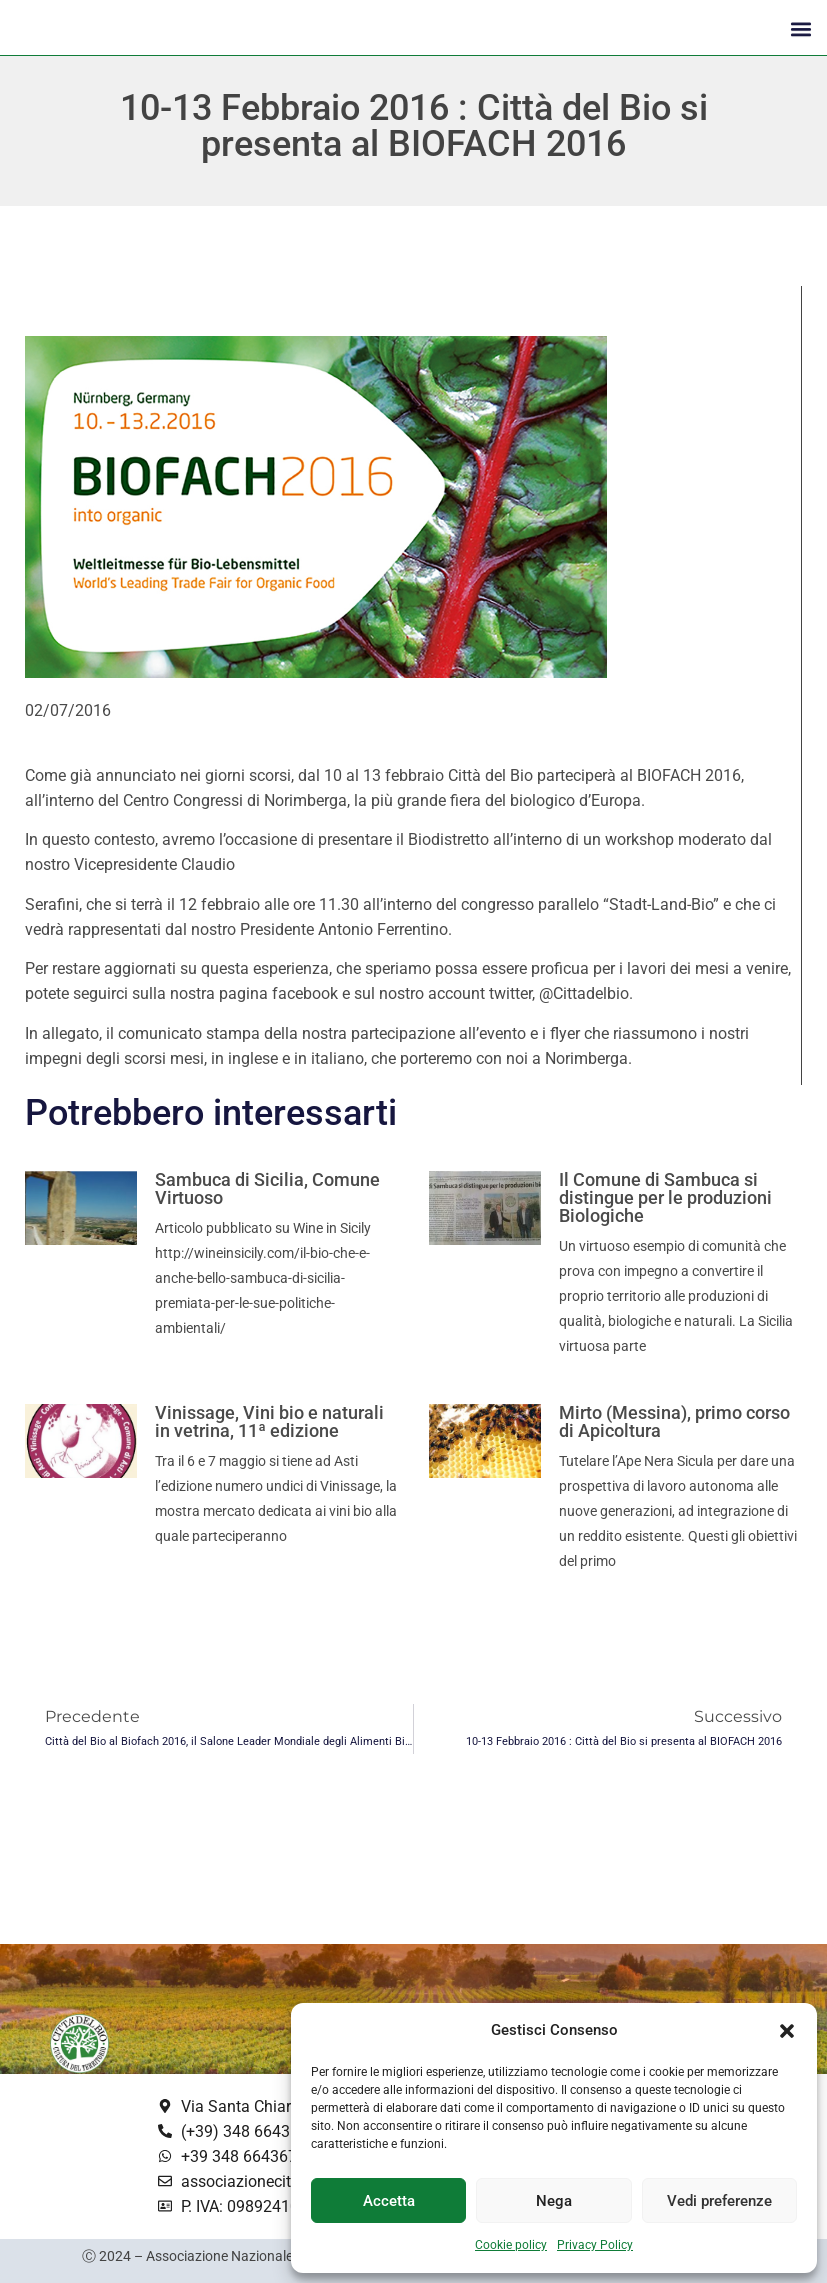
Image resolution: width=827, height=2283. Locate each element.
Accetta (389, 2201)
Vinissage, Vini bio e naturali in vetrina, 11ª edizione (269, 1421)
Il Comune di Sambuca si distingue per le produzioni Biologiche (665, 1197)
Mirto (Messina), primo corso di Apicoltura (674, 1421)
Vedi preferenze (719, 2201)
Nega (554, 2201)
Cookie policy (511, 2245)
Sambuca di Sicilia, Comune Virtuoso (267, 1188)
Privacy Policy (595, 2245)
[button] (787, 2031)
